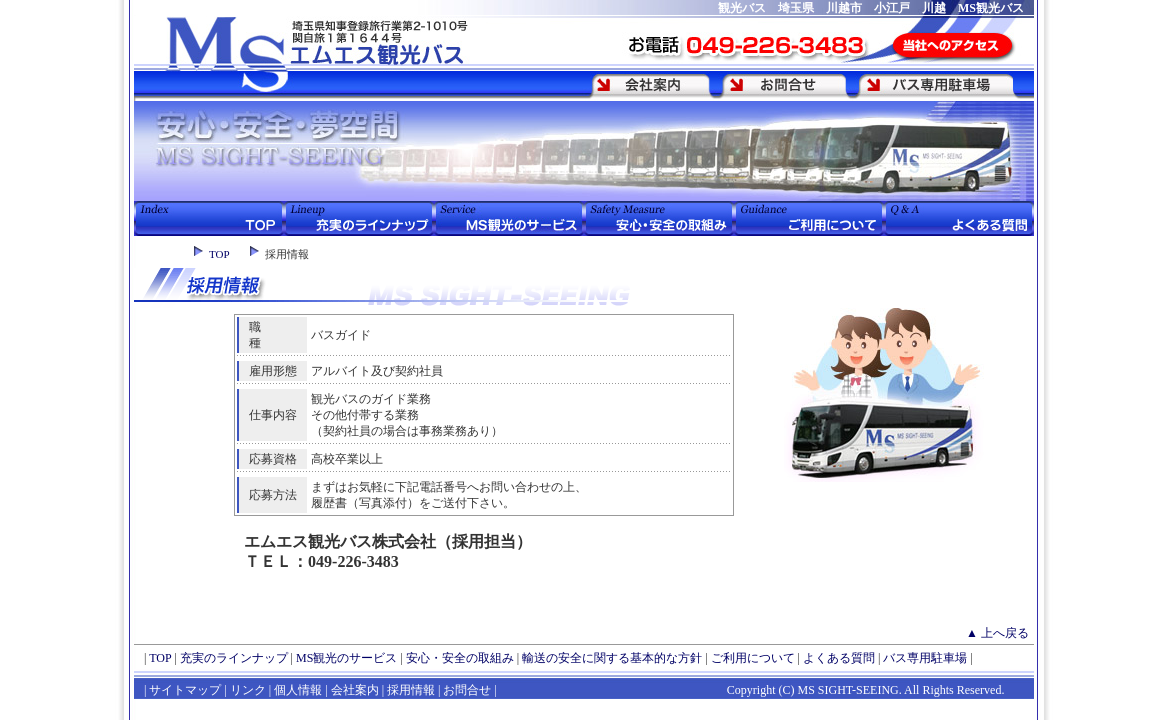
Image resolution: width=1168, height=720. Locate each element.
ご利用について (753, 658)
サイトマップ (185, 690)
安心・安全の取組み (460, 658)
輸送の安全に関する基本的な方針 (612, 658)
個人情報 (298, 690)
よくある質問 (839, 658)
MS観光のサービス (346, 658)
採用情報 (411, 690)
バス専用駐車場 (925, 658)
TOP (219, 254)
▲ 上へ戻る (997, 633)
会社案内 (355, 690)
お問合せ (467, 690)
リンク (246, 690)
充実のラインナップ (234, 658)
